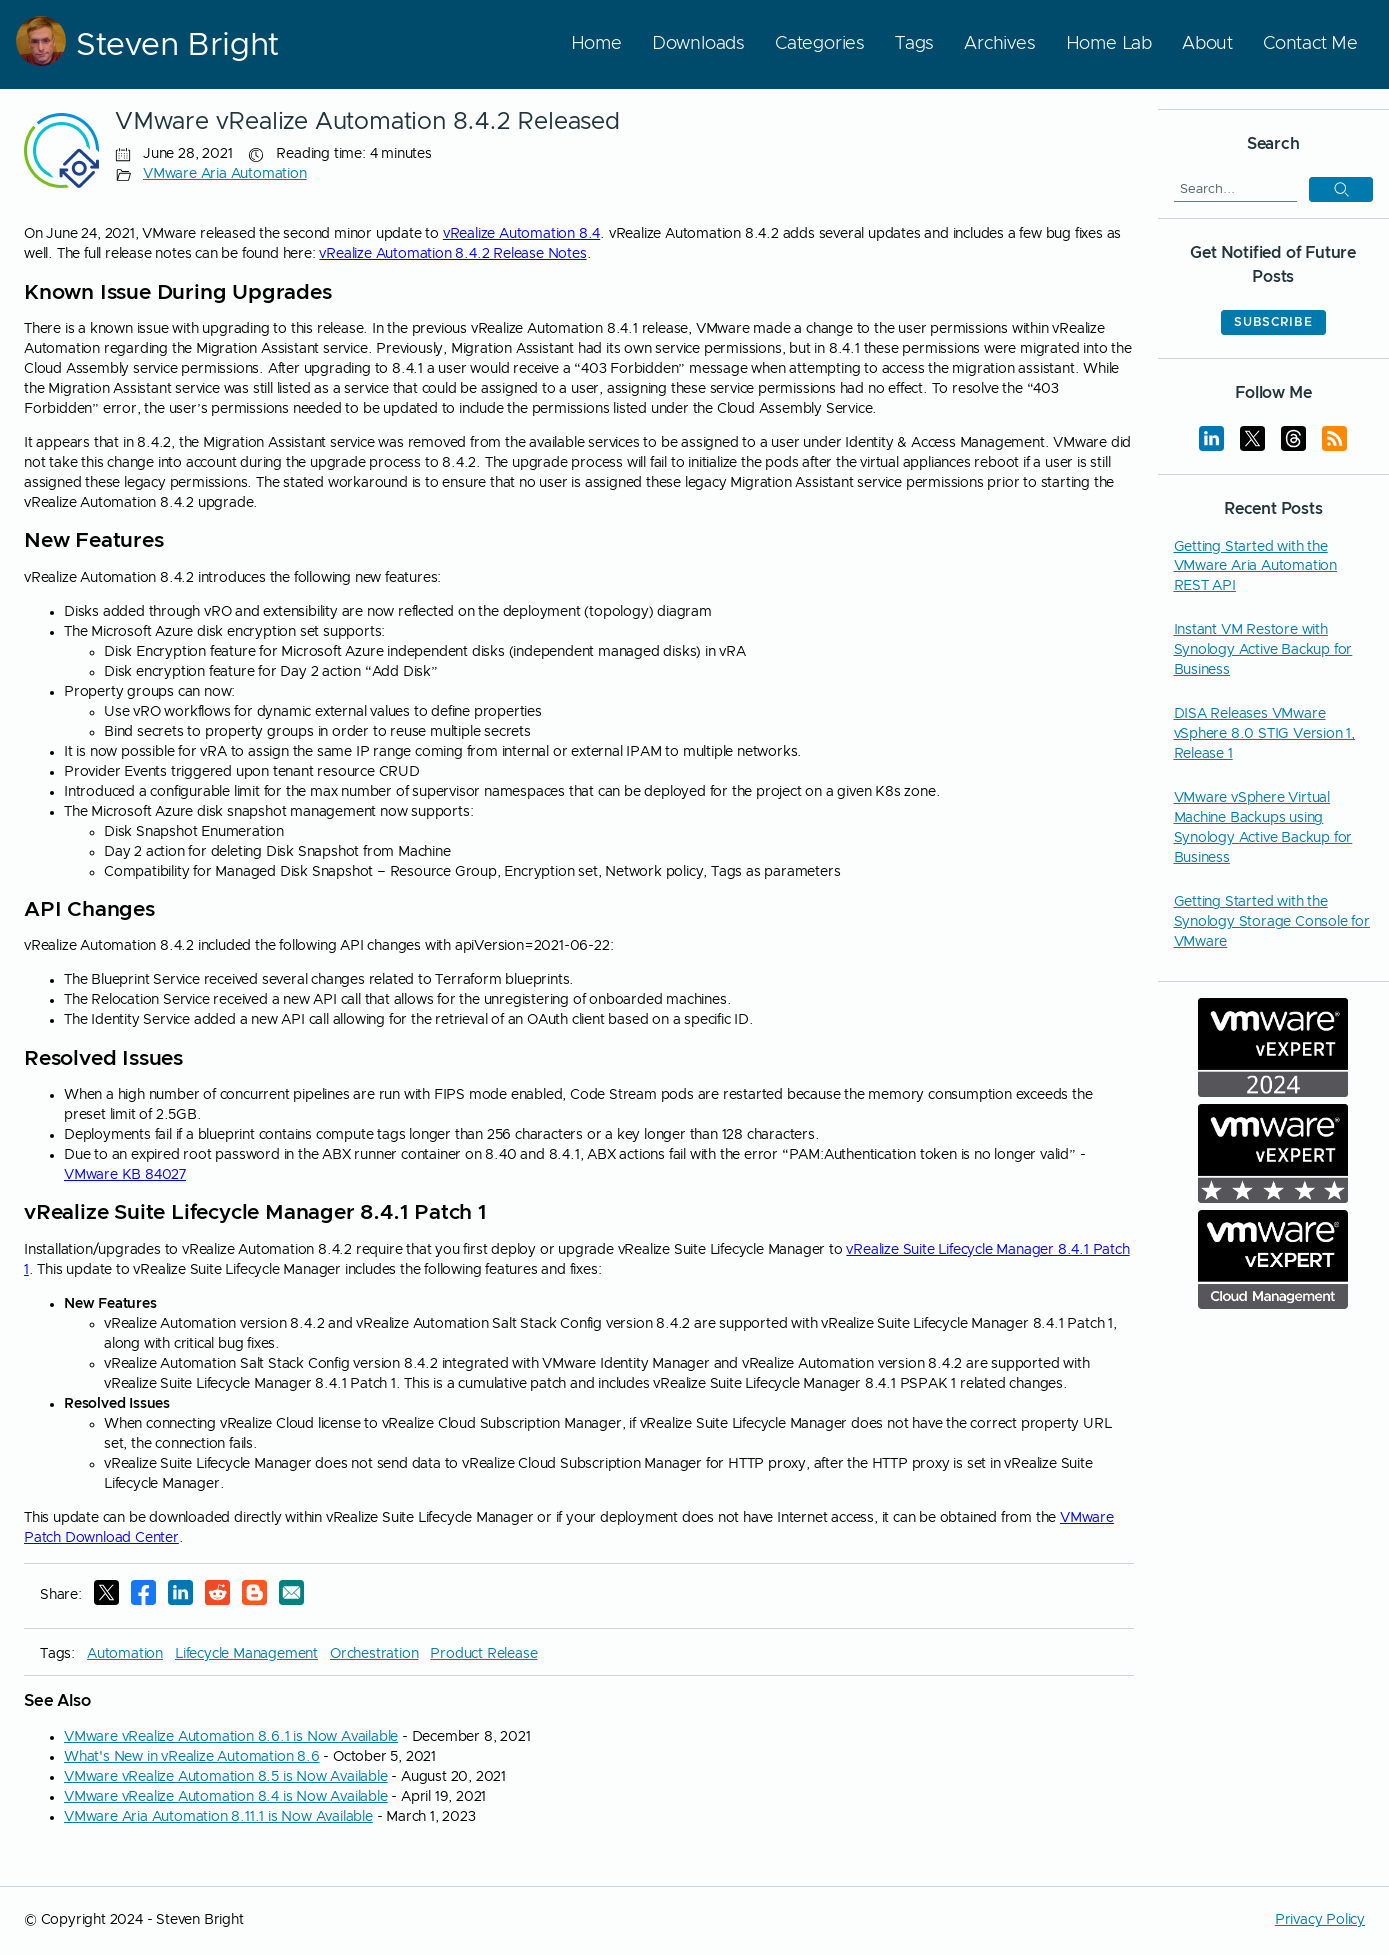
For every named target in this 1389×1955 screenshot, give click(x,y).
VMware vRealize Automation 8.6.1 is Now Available (231, 1737)
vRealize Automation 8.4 (521, 234)
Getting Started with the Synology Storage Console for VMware (1272, 922)
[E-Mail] (291, 1596)
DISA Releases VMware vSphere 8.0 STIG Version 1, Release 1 (1265, 734)
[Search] (1236, 189)
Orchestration (374, 1654)
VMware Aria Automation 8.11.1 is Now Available (218, 1817)
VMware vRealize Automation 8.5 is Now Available (226, 1777)
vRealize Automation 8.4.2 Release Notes (452, 254)
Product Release (483, 1654)
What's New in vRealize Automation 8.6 (192, 1757)
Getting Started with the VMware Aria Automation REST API (1256, 567)
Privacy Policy (1320, 1920)
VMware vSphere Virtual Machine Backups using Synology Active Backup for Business (1263, 828)
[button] (1341, 189)
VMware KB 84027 (125, 1175)
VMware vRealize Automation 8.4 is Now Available (226, 1797)
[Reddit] (217, 1596)
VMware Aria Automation (225, 174)
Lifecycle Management (246, 1654)
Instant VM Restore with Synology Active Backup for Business (1263, 650)
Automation (125, 1654)
